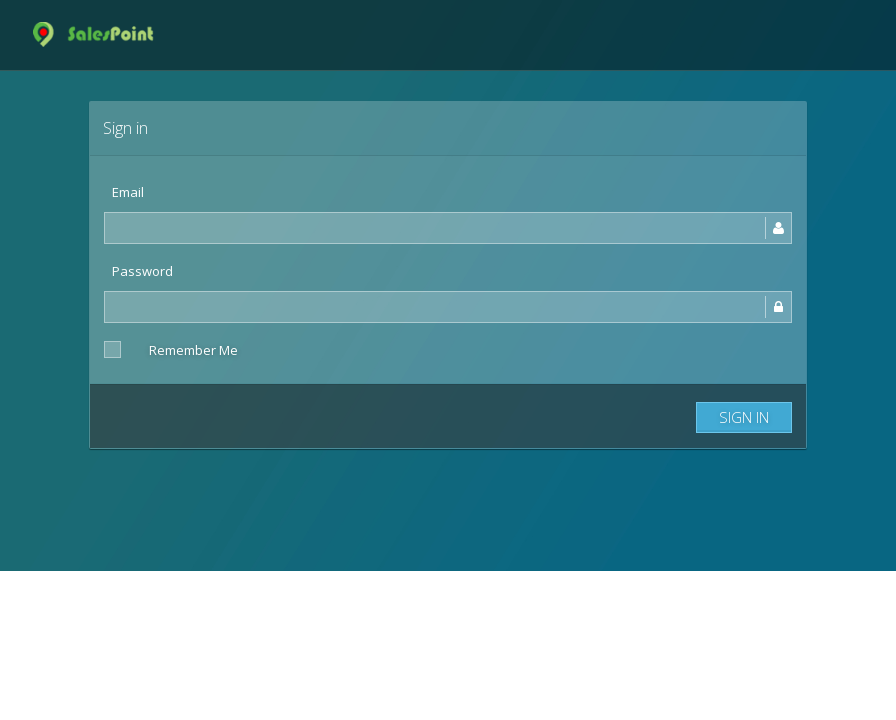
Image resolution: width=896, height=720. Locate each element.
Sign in (744, 417)
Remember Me (193, 350)
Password (142, 271)
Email (128, 192)
